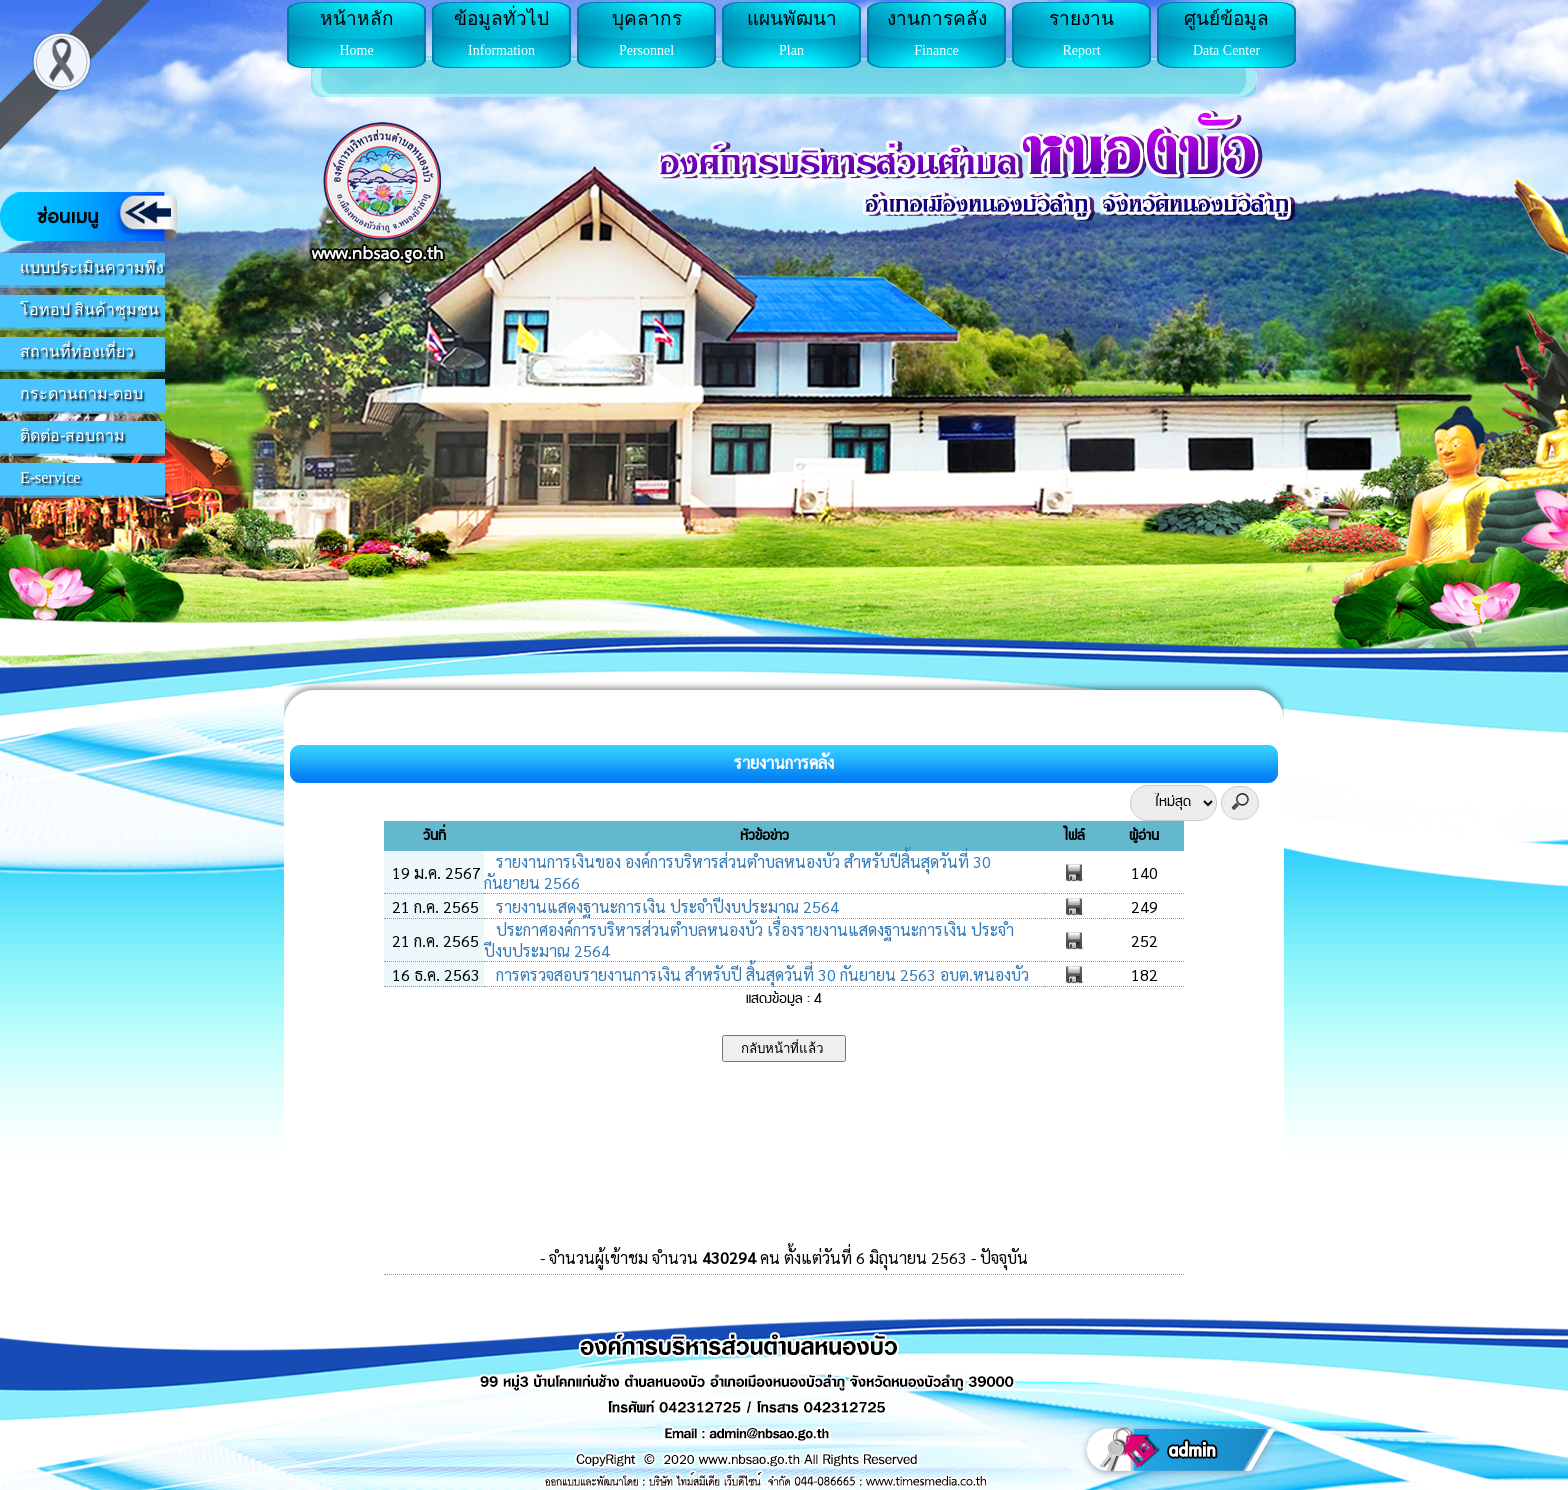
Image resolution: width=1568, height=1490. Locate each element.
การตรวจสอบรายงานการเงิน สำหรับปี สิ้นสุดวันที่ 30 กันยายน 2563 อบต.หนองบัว (760, 974)
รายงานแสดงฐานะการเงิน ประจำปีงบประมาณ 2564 (665, 906)
